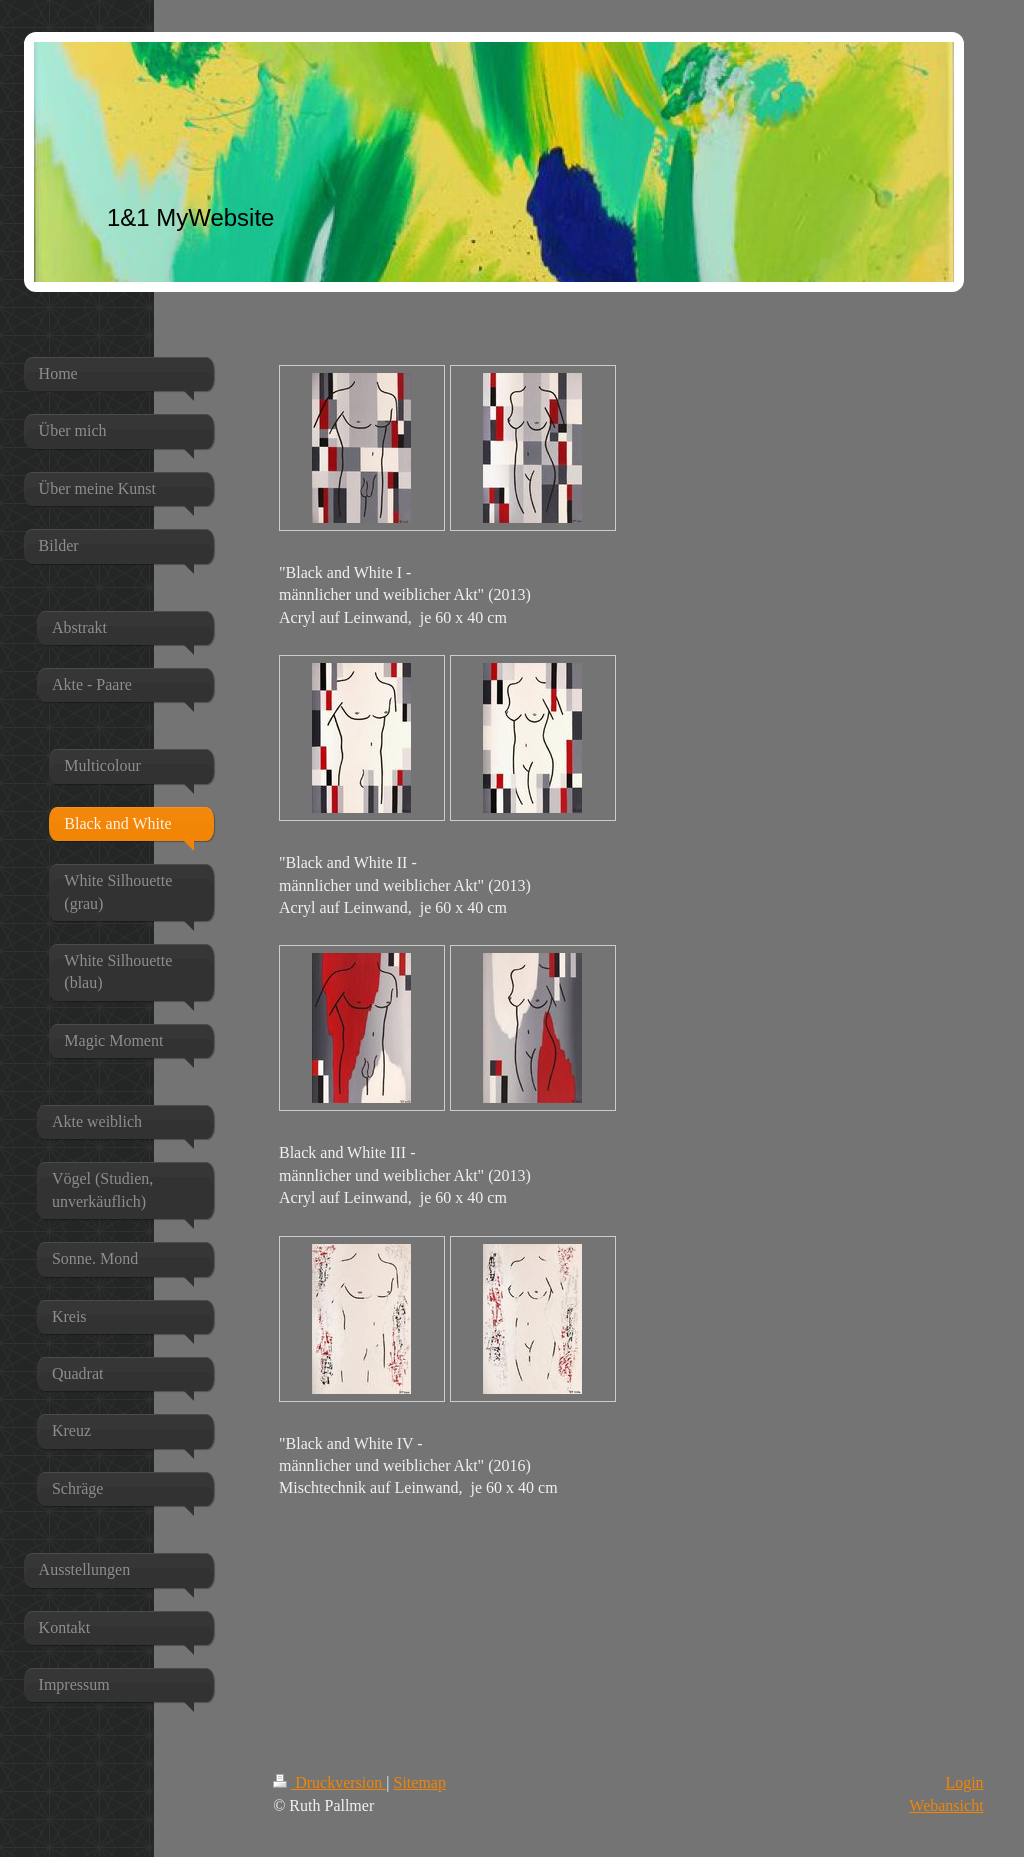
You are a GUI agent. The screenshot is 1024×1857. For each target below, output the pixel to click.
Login (964, 1782)
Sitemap (420, 1782)
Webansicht (946, 1805)
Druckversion (329, 1782)
